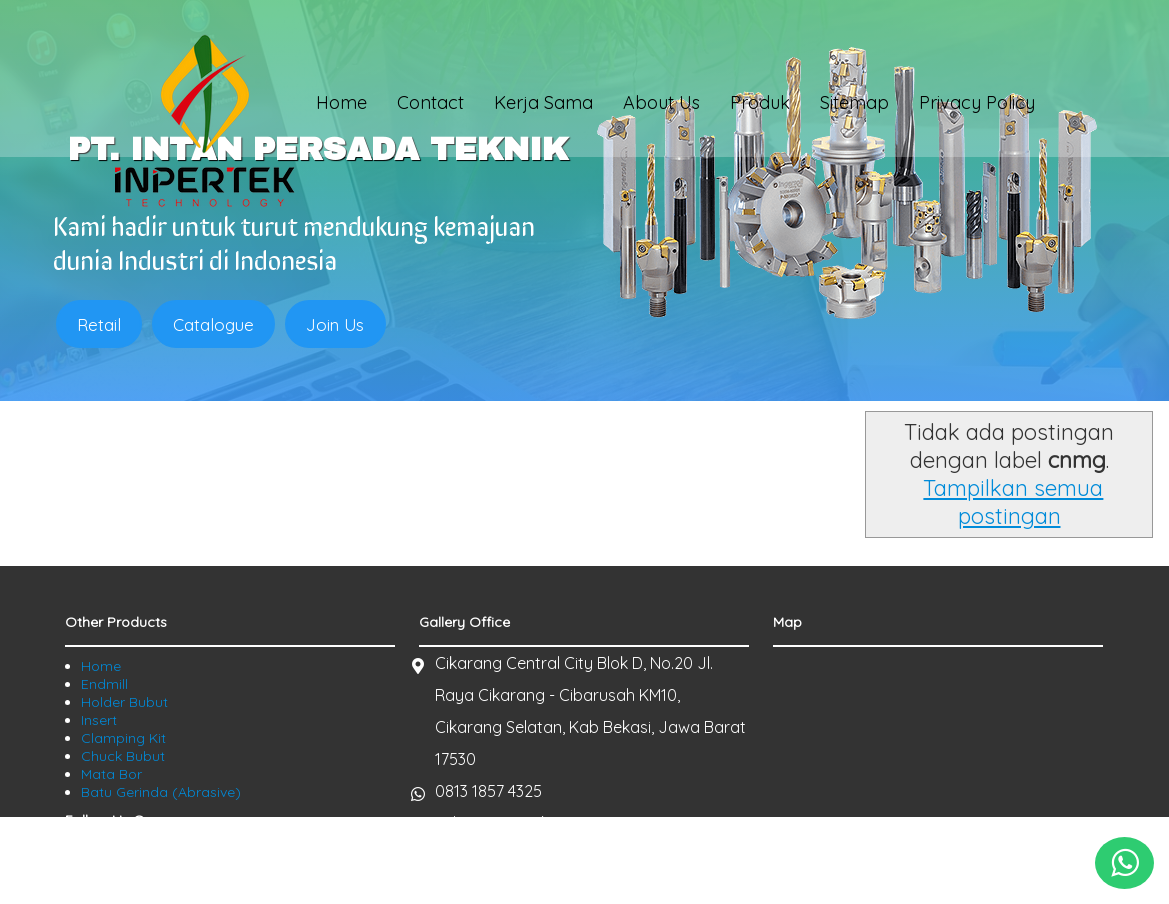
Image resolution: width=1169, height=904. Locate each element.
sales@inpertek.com (510, 740)
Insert (99, 637)
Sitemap (854, 106)
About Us (661, 106)
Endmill (104, 601)
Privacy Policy (977, 106)
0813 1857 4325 (488, 708)
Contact (430, 106)
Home (341, 106)
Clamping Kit (123, 655)
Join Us (340, 324)
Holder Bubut (124, 619)
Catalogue (216, 324)
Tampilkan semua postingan (799, 433)
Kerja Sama (543, 106)
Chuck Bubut (123, 673)
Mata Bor (111, 691)
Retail (100, 324)
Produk (760, 106)
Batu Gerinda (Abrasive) (161, 709)
